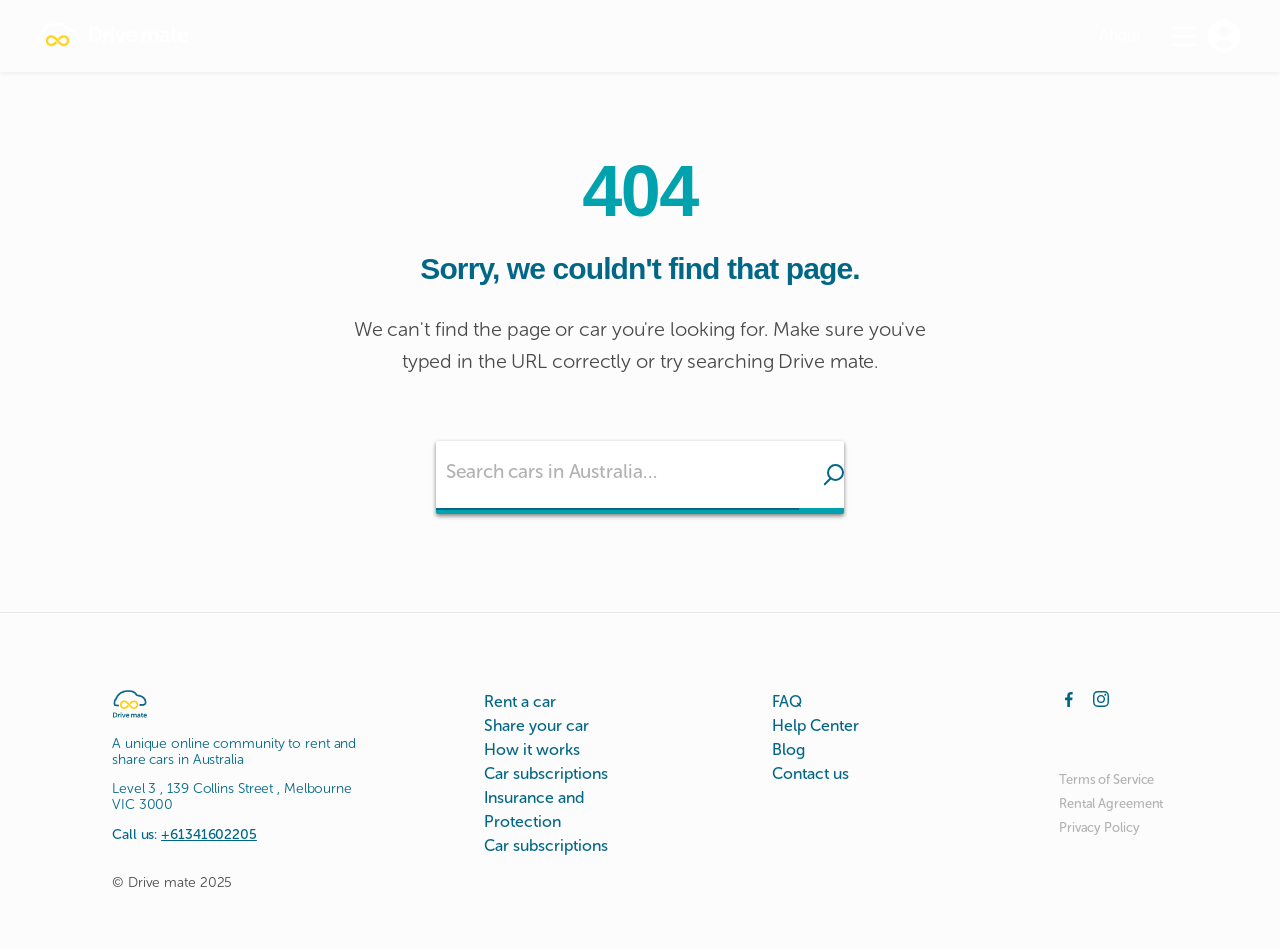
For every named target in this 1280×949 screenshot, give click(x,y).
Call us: (184, 834)
